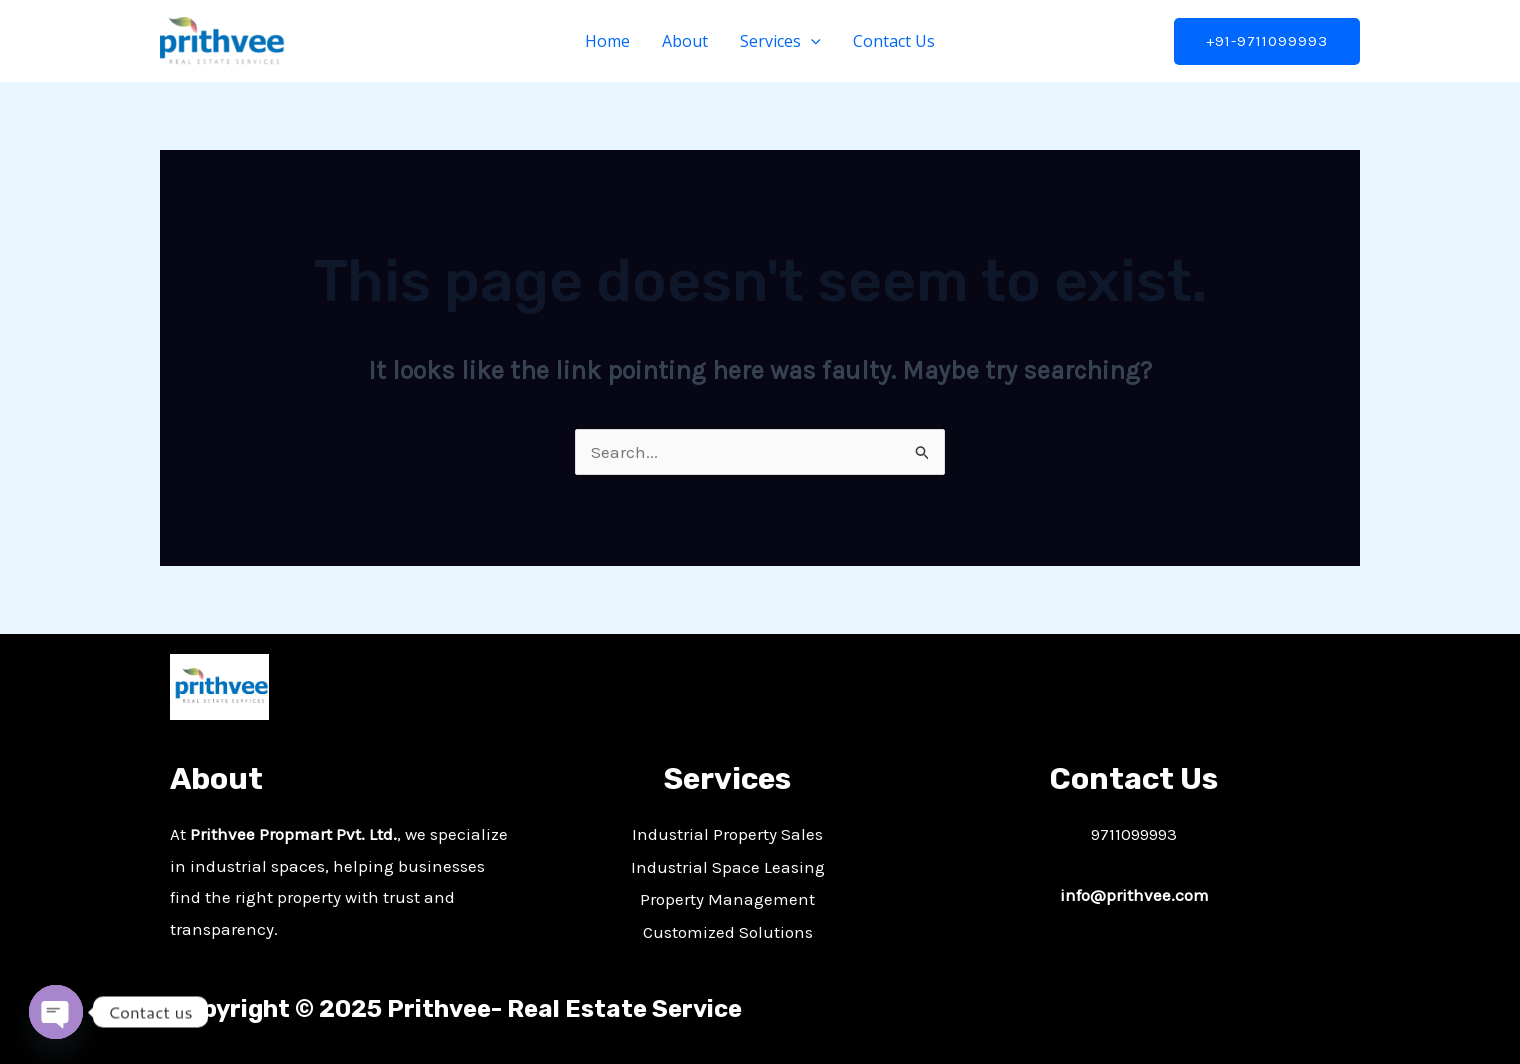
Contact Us (894, 41)
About (685, 41)
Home (607, 41)
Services (780, 41)
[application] (811, 41)
